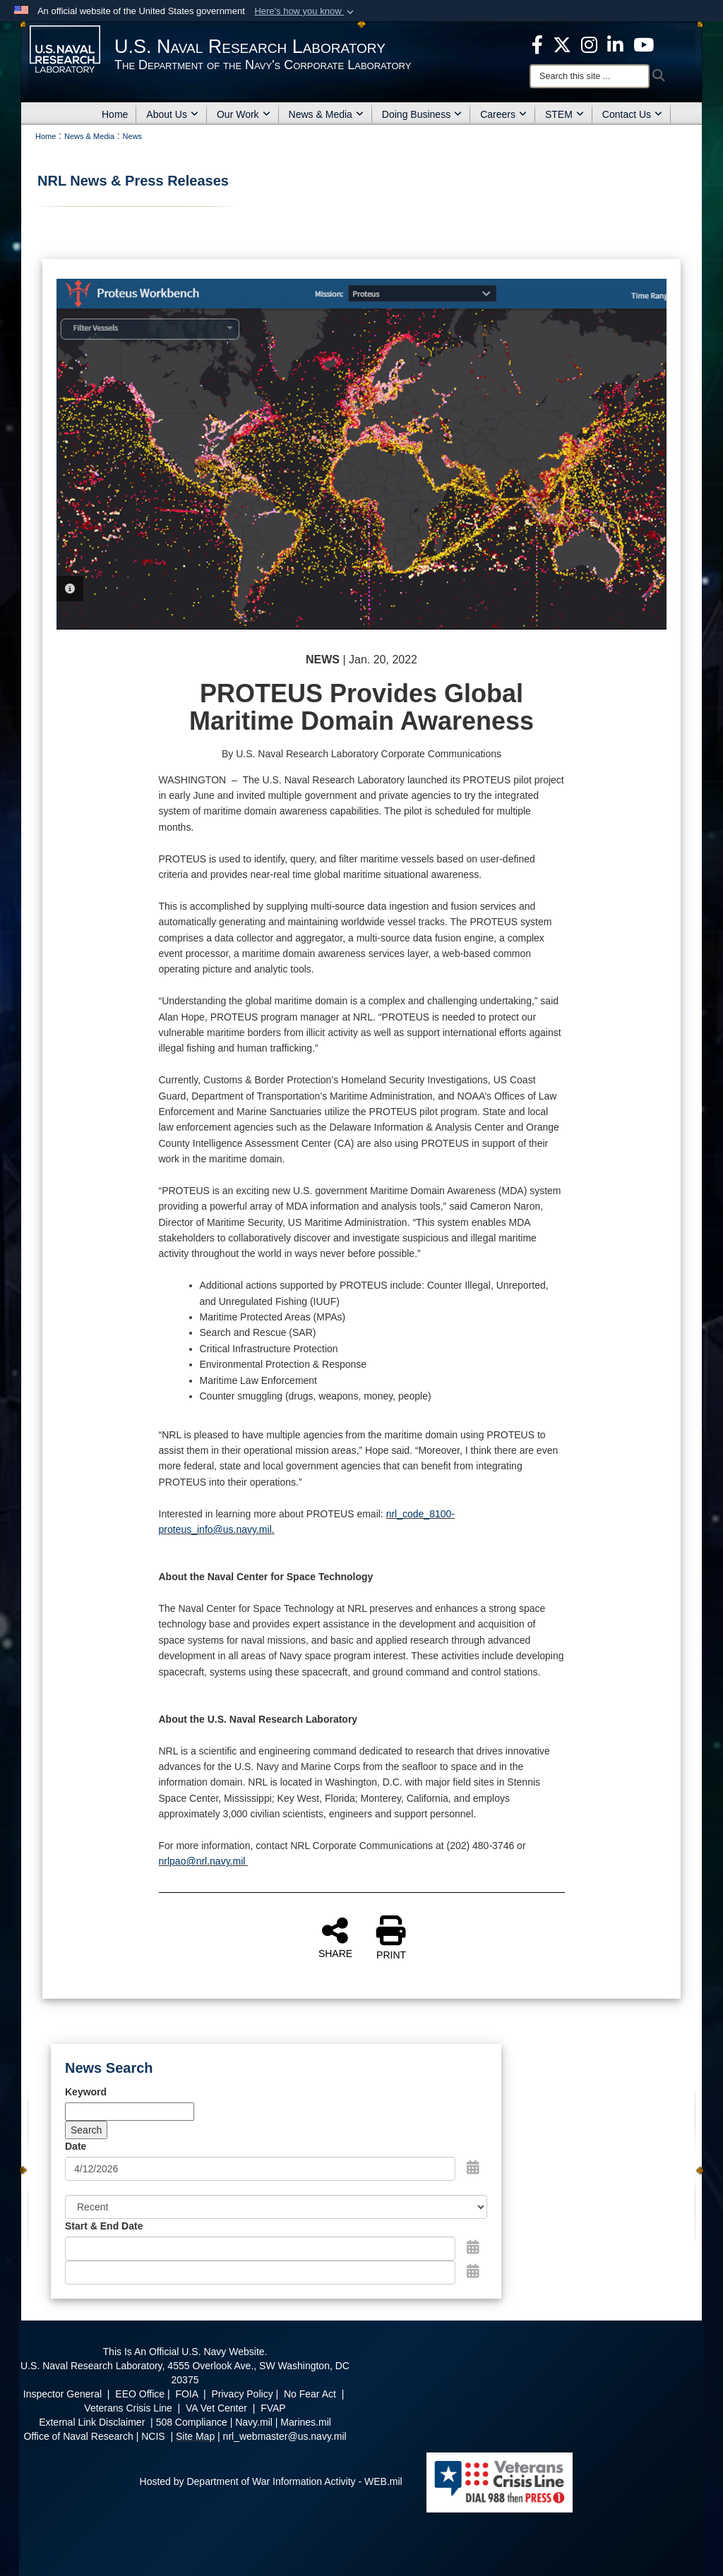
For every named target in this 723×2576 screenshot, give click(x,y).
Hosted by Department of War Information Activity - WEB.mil (271, 2481)
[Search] (590, 76)
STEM (564, 114)
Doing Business (422, 114)
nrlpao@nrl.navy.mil (202, 1861)
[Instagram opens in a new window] (589, 43)
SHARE (335, 1937)
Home (115, 114)
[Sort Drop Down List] (276, 2207)
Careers (503, 114)
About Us (172, 114)
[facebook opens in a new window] (537, 43)
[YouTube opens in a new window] (643, 43)
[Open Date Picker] (473, 2167)
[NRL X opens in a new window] (562, 43)
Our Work (243, 114)
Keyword (86, 2091)
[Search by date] (260, 2169)
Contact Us (632, 114)
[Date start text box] (260, 2249)
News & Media (326, 114)
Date (75, 2146)
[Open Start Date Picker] (473, 2247)
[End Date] (260, 2273)
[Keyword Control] (129, 2111)
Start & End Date (104, 2226)
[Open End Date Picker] (473, 2271)
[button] (305, 11)
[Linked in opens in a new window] (615, 43)
